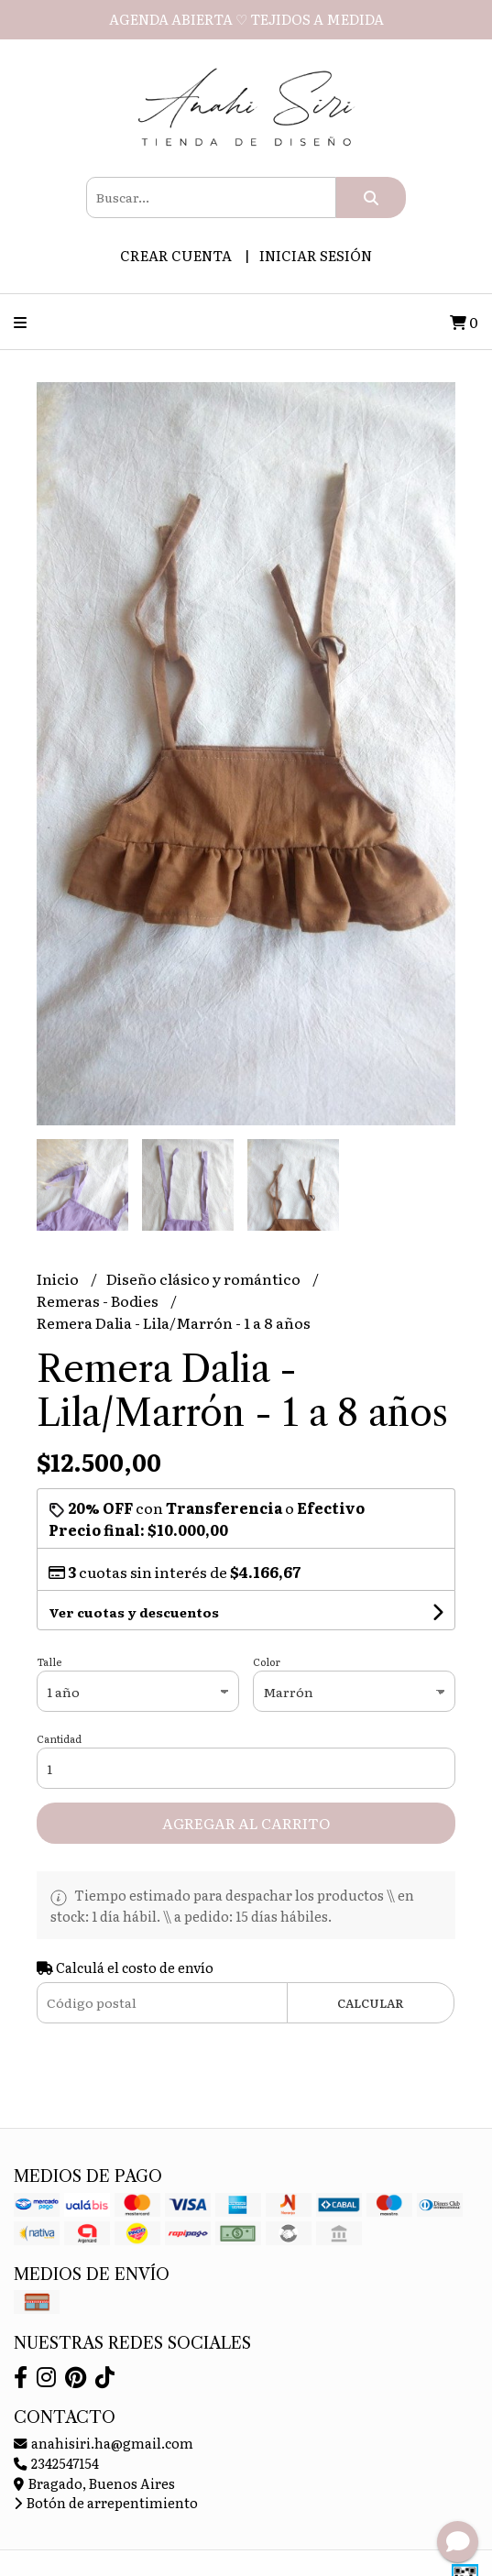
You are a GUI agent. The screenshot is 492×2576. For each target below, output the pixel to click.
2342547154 (56, 2462)
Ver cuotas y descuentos (134, 1612)
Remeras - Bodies (99, 1300)
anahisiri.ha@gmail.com (103, 2442)
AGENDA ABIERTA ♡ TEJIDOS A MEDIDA (246, 18)
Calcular (370, 2002)
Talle (49, 1661)
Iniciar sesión (315, 255)
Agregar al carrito (246, 1823)
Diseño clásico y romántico (204, 1278)
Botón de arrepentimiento (106, 2502)
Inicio (59, 1278)
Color (266, 1661)
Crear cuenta (176, 255)
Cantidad (59, 1738)
